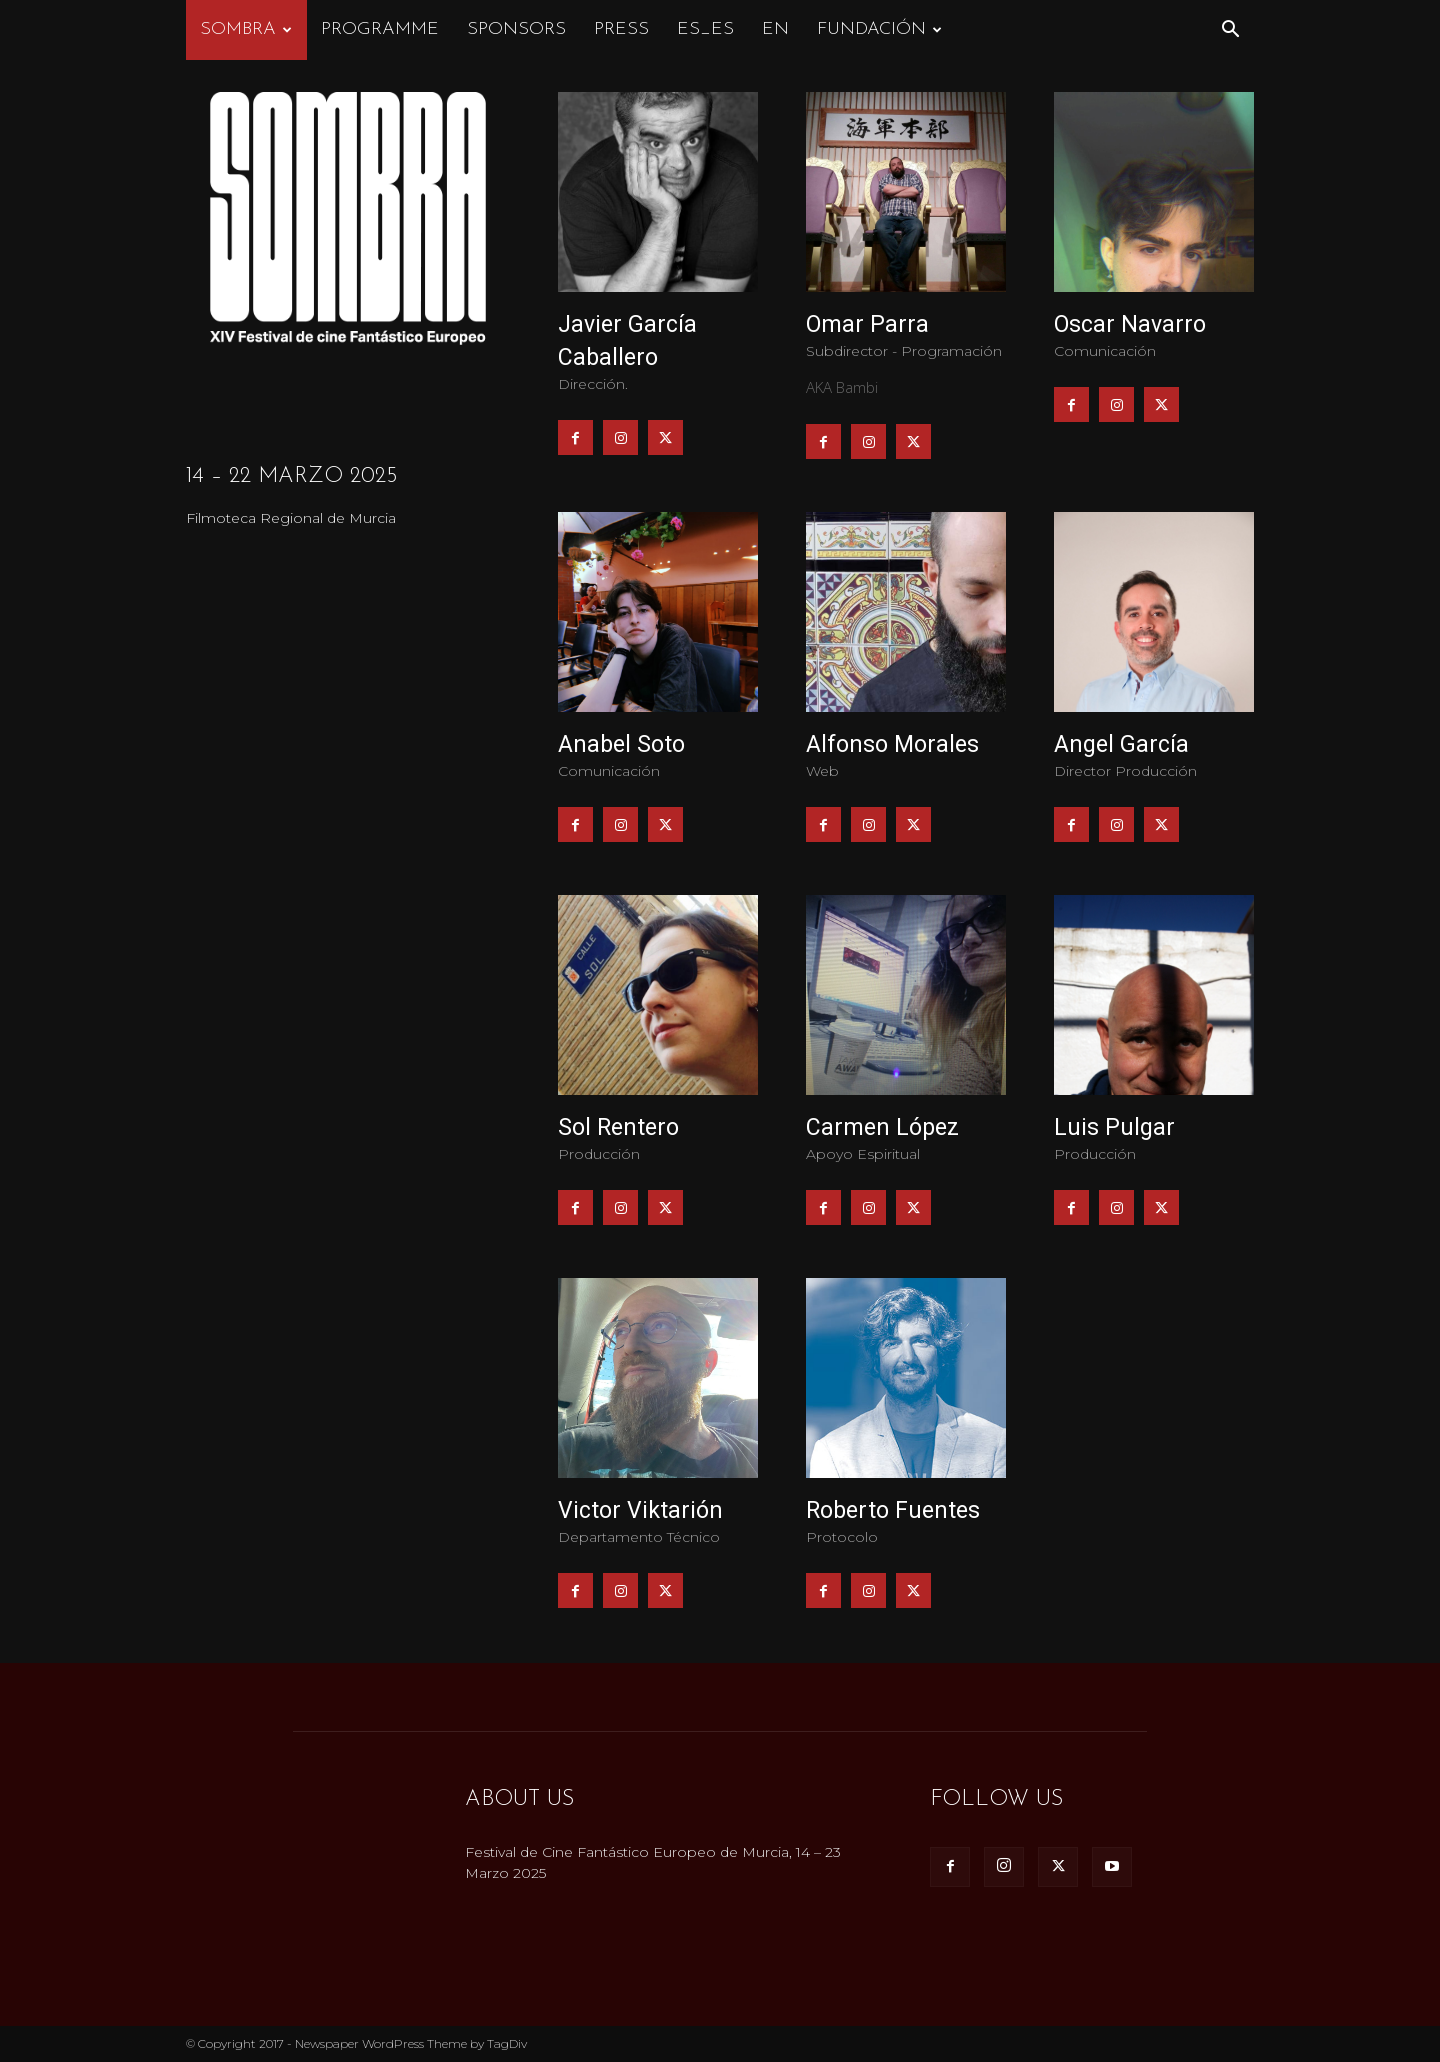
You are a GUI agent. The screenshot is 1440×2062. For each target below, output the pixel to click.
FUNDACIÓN (879, 29)
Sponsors (516, 29)
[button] (1230, 31)
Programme (380, 29)
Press (621, 29)
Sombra (246, 29)
